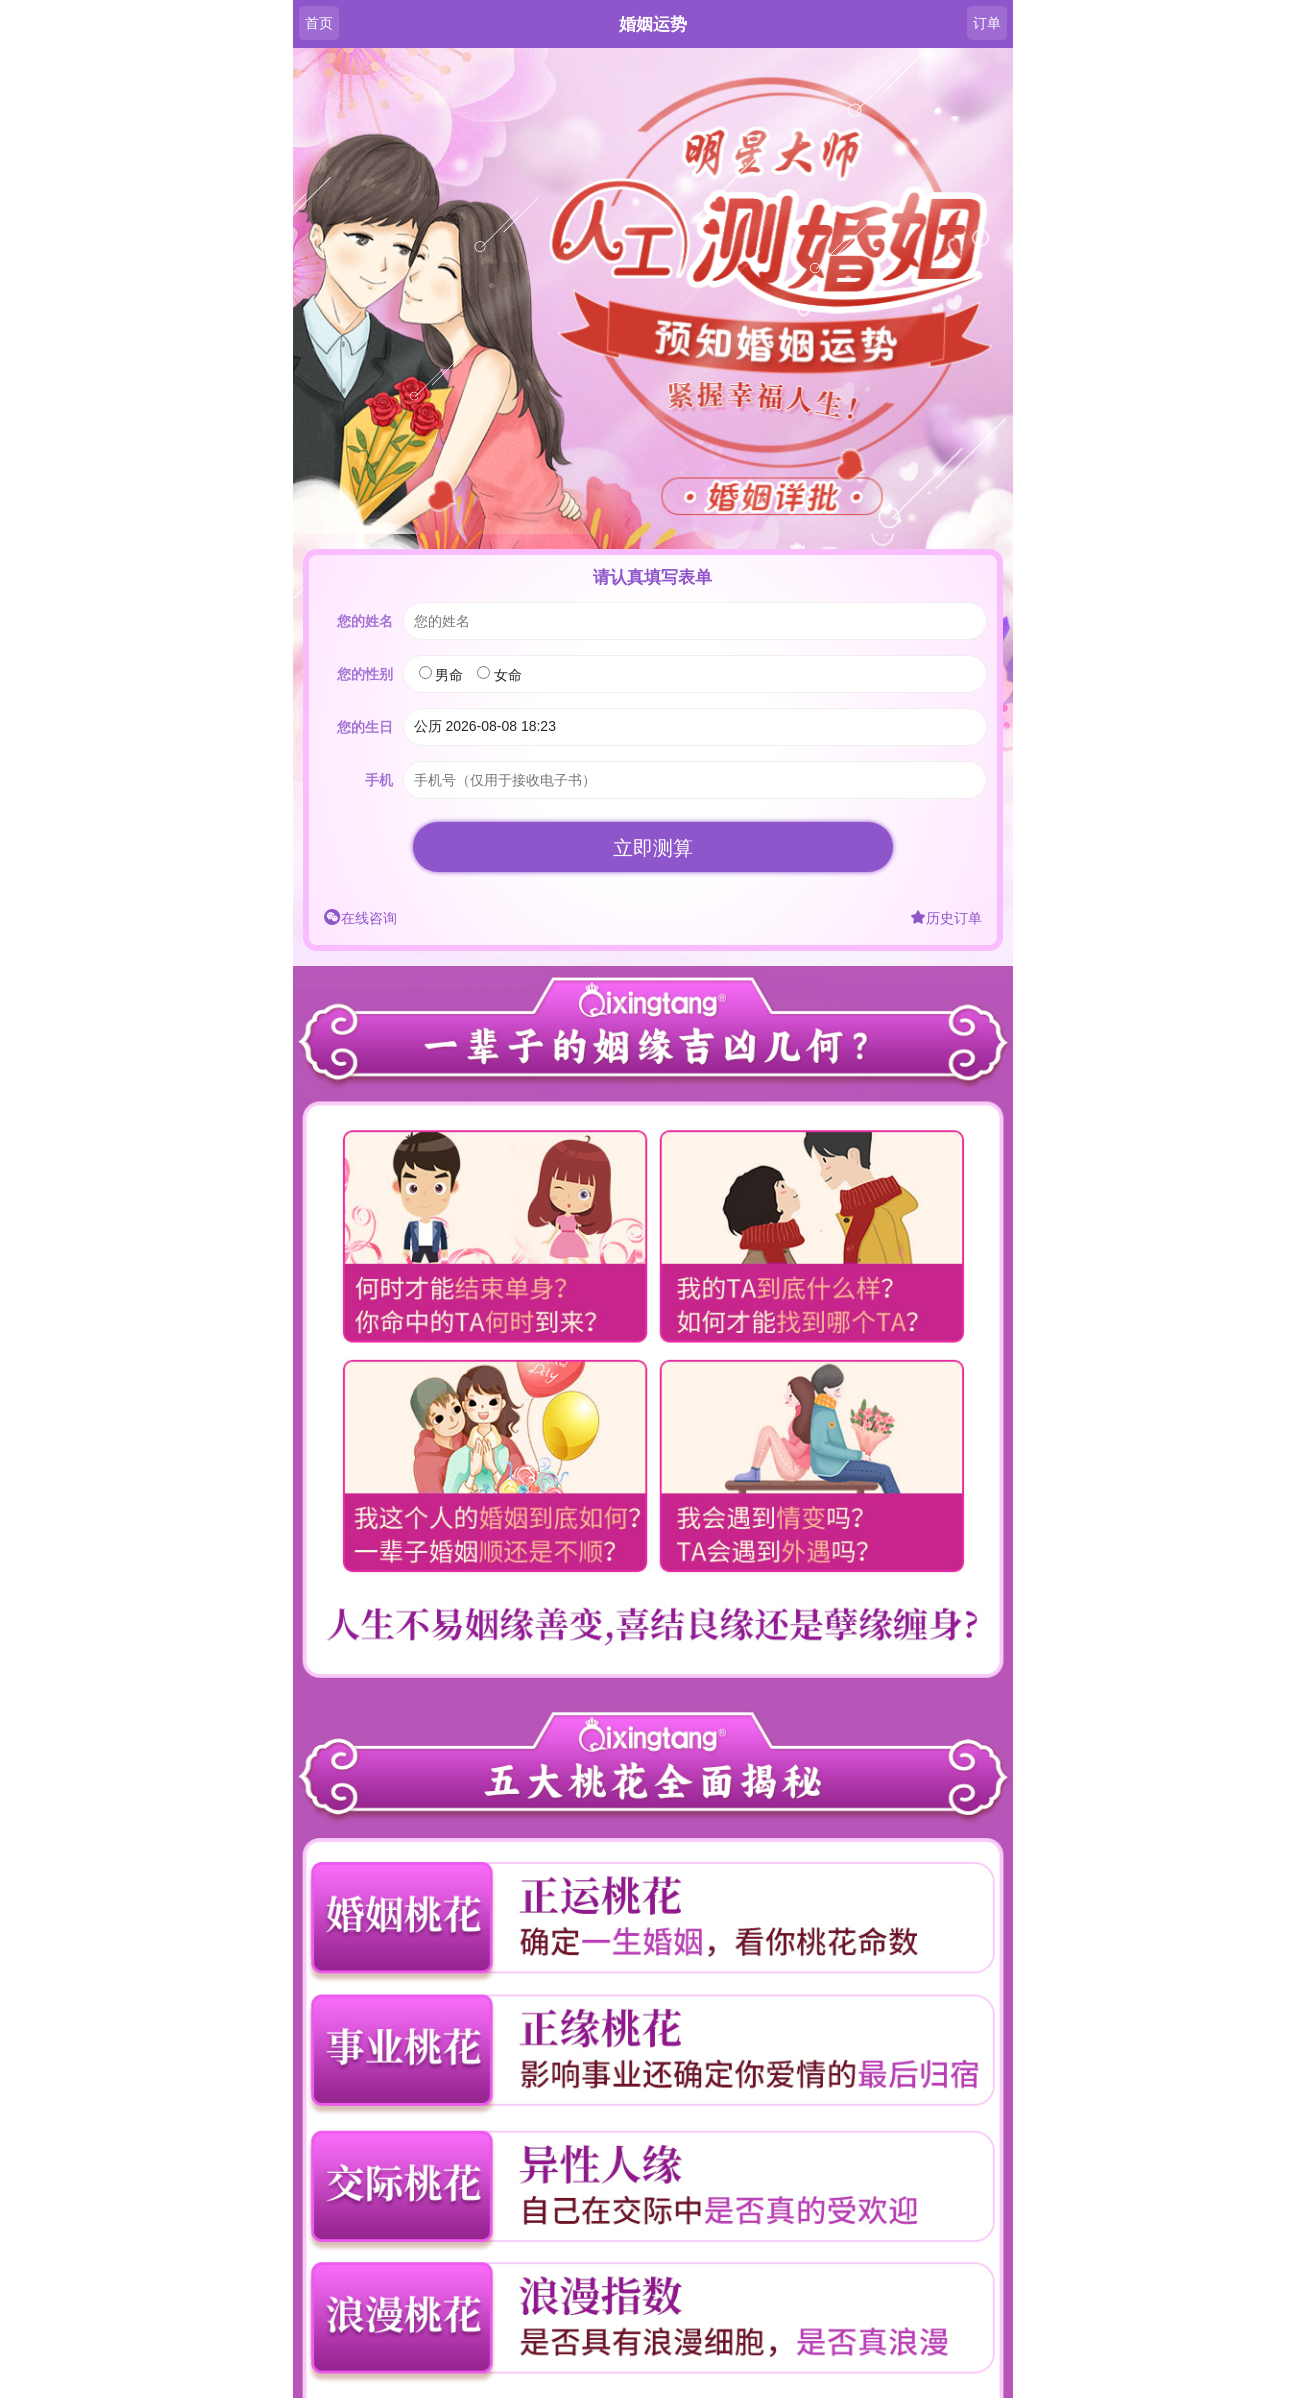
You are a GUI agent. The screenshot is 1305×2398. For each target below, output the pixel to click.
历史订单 (946, 917)
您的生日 (365, 727)
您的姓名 (365, 621)
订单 (987, 23)
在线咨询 (360, 917)
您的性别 (365, 674)
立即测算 (653, 848)
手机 (379, 780)
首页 (319, 23)
